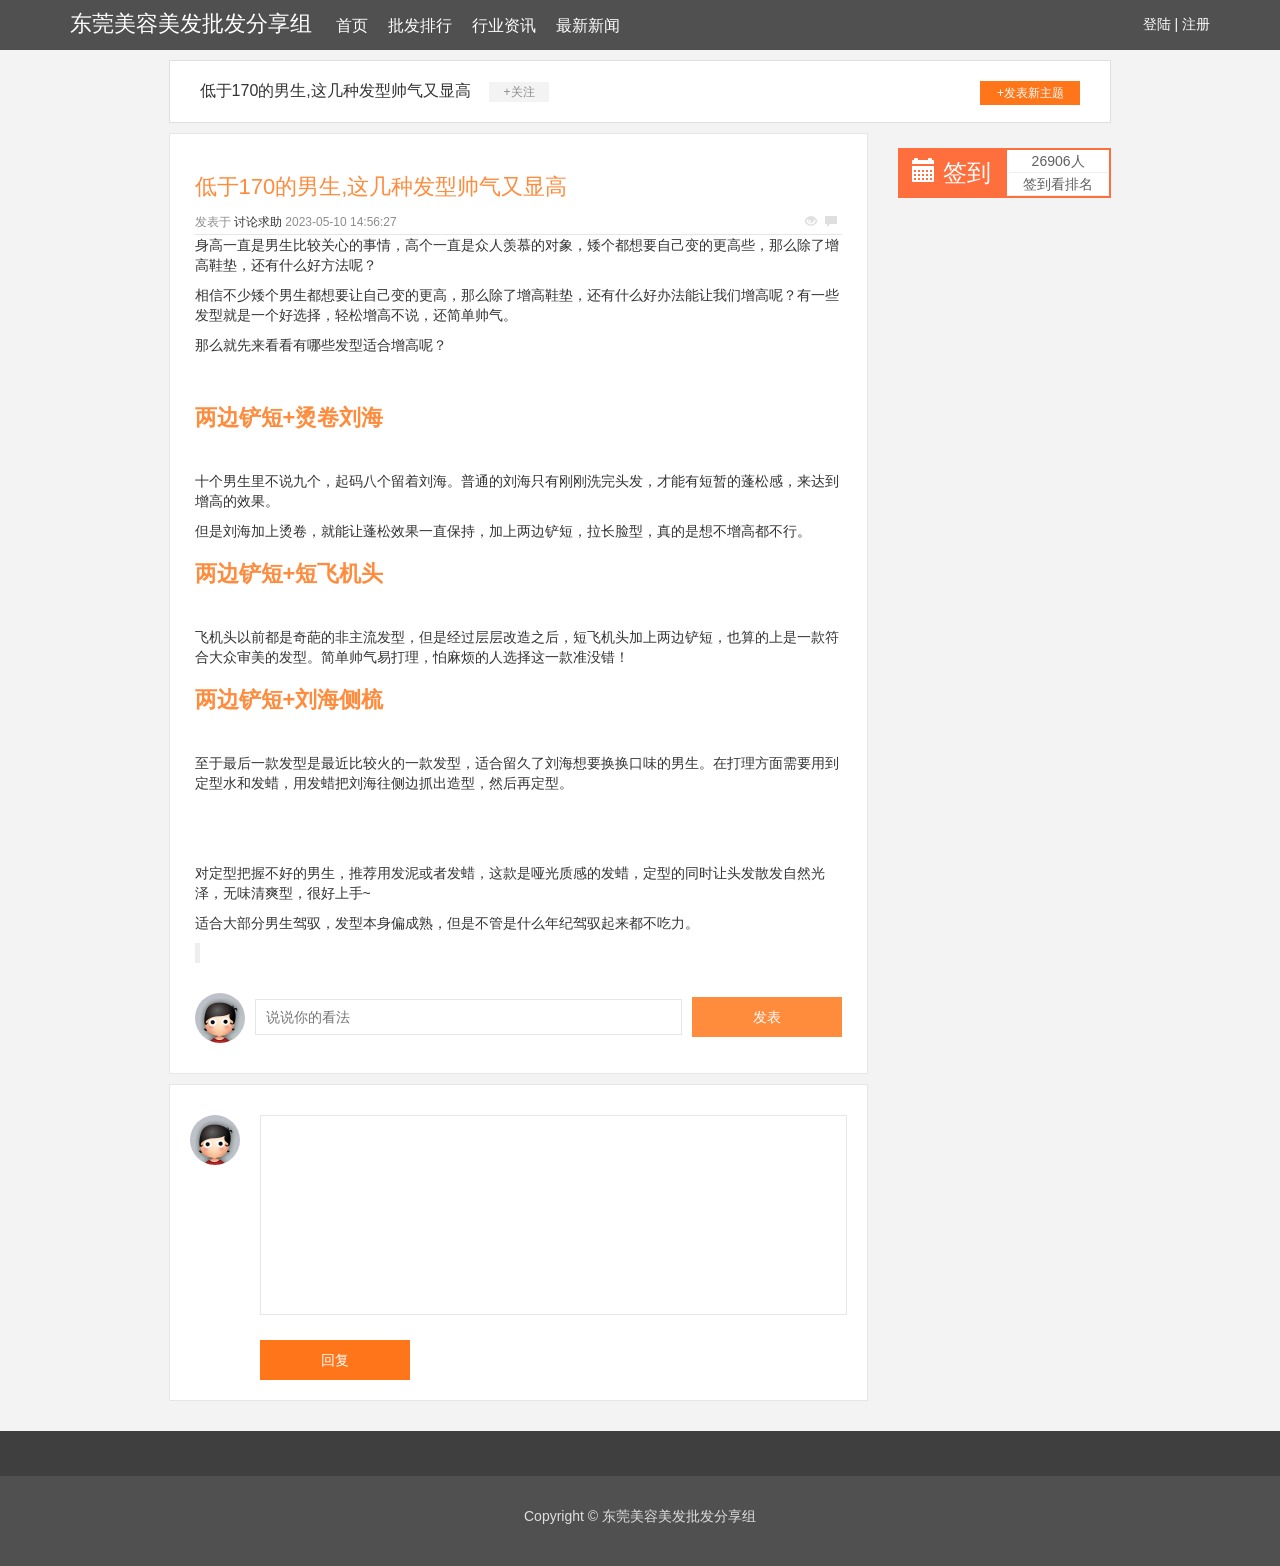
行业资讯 (504, 25)
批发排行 (420, 25)
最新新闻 (588, 25)
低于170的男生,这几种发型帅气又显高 (335, 90)
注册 (1196, 24)
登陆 (1157, 24)
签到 (967, 172)
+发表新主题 (1030, 93)
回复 (335, 1360)
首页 (352, 25)
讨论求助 (258, 222)
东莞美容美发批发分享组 (191, 23)
